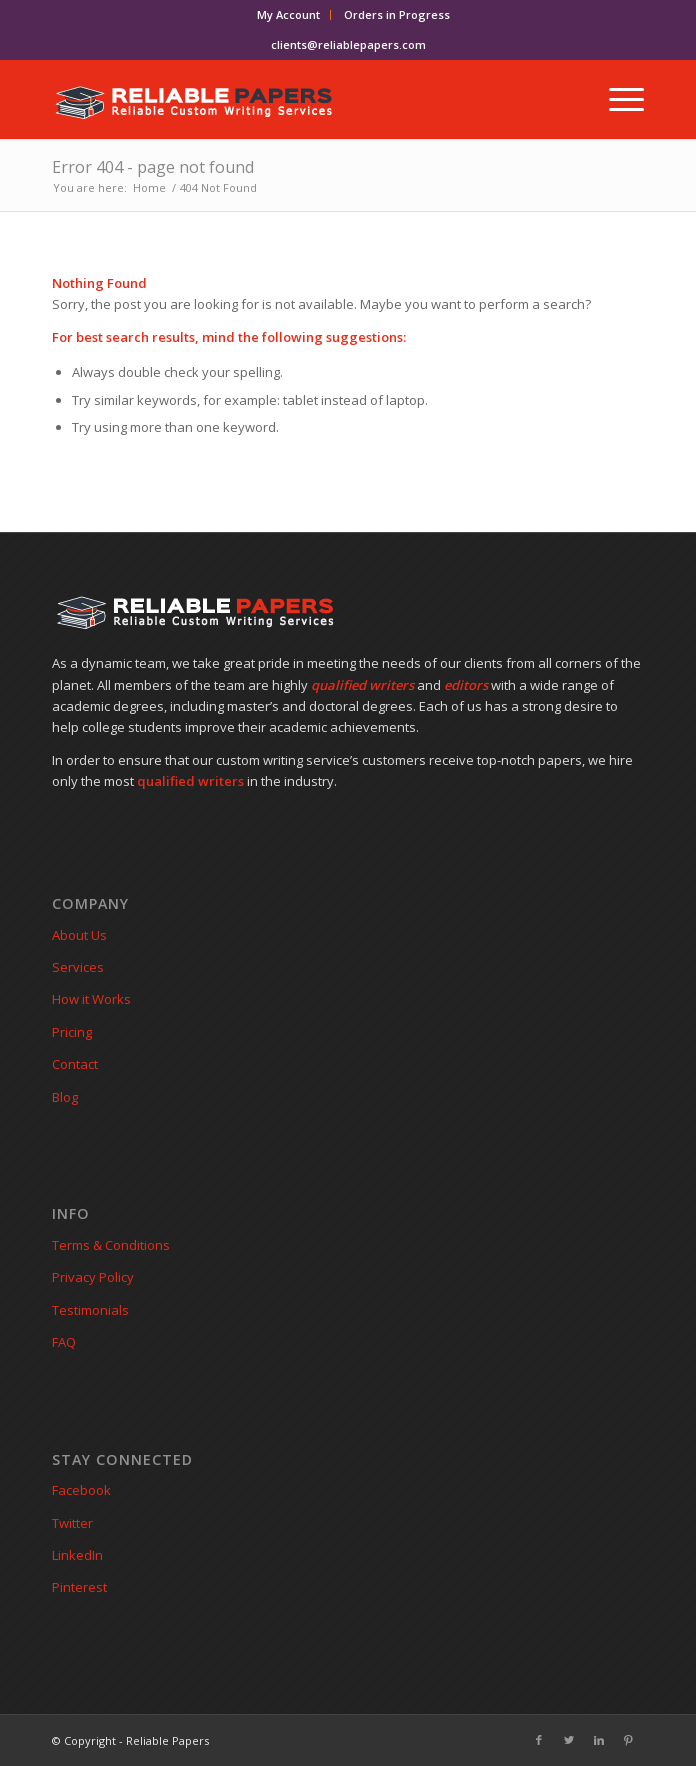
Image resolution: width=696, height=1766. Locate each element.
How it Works (91, 999)
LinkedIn (77, 1555)
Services (78, 967)
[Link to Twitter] (569, 1740)
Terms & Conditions (111, 1245)
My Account (288, 14)
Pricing (72, 1032)
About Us (79, 935)
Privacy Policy (93, 1277)
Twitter (72, 1523)
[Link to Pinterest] (629, 1740)
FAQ (64, 1342)
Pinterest (79, 1587)
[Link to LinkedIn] (599, 1740)
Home (149, 187)
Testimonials (90, 1310)
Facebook (81, 1490)
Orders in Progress (397, 14)
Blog (65, 1097)
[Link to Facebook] (539, 1740)
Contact (75, 1064)
